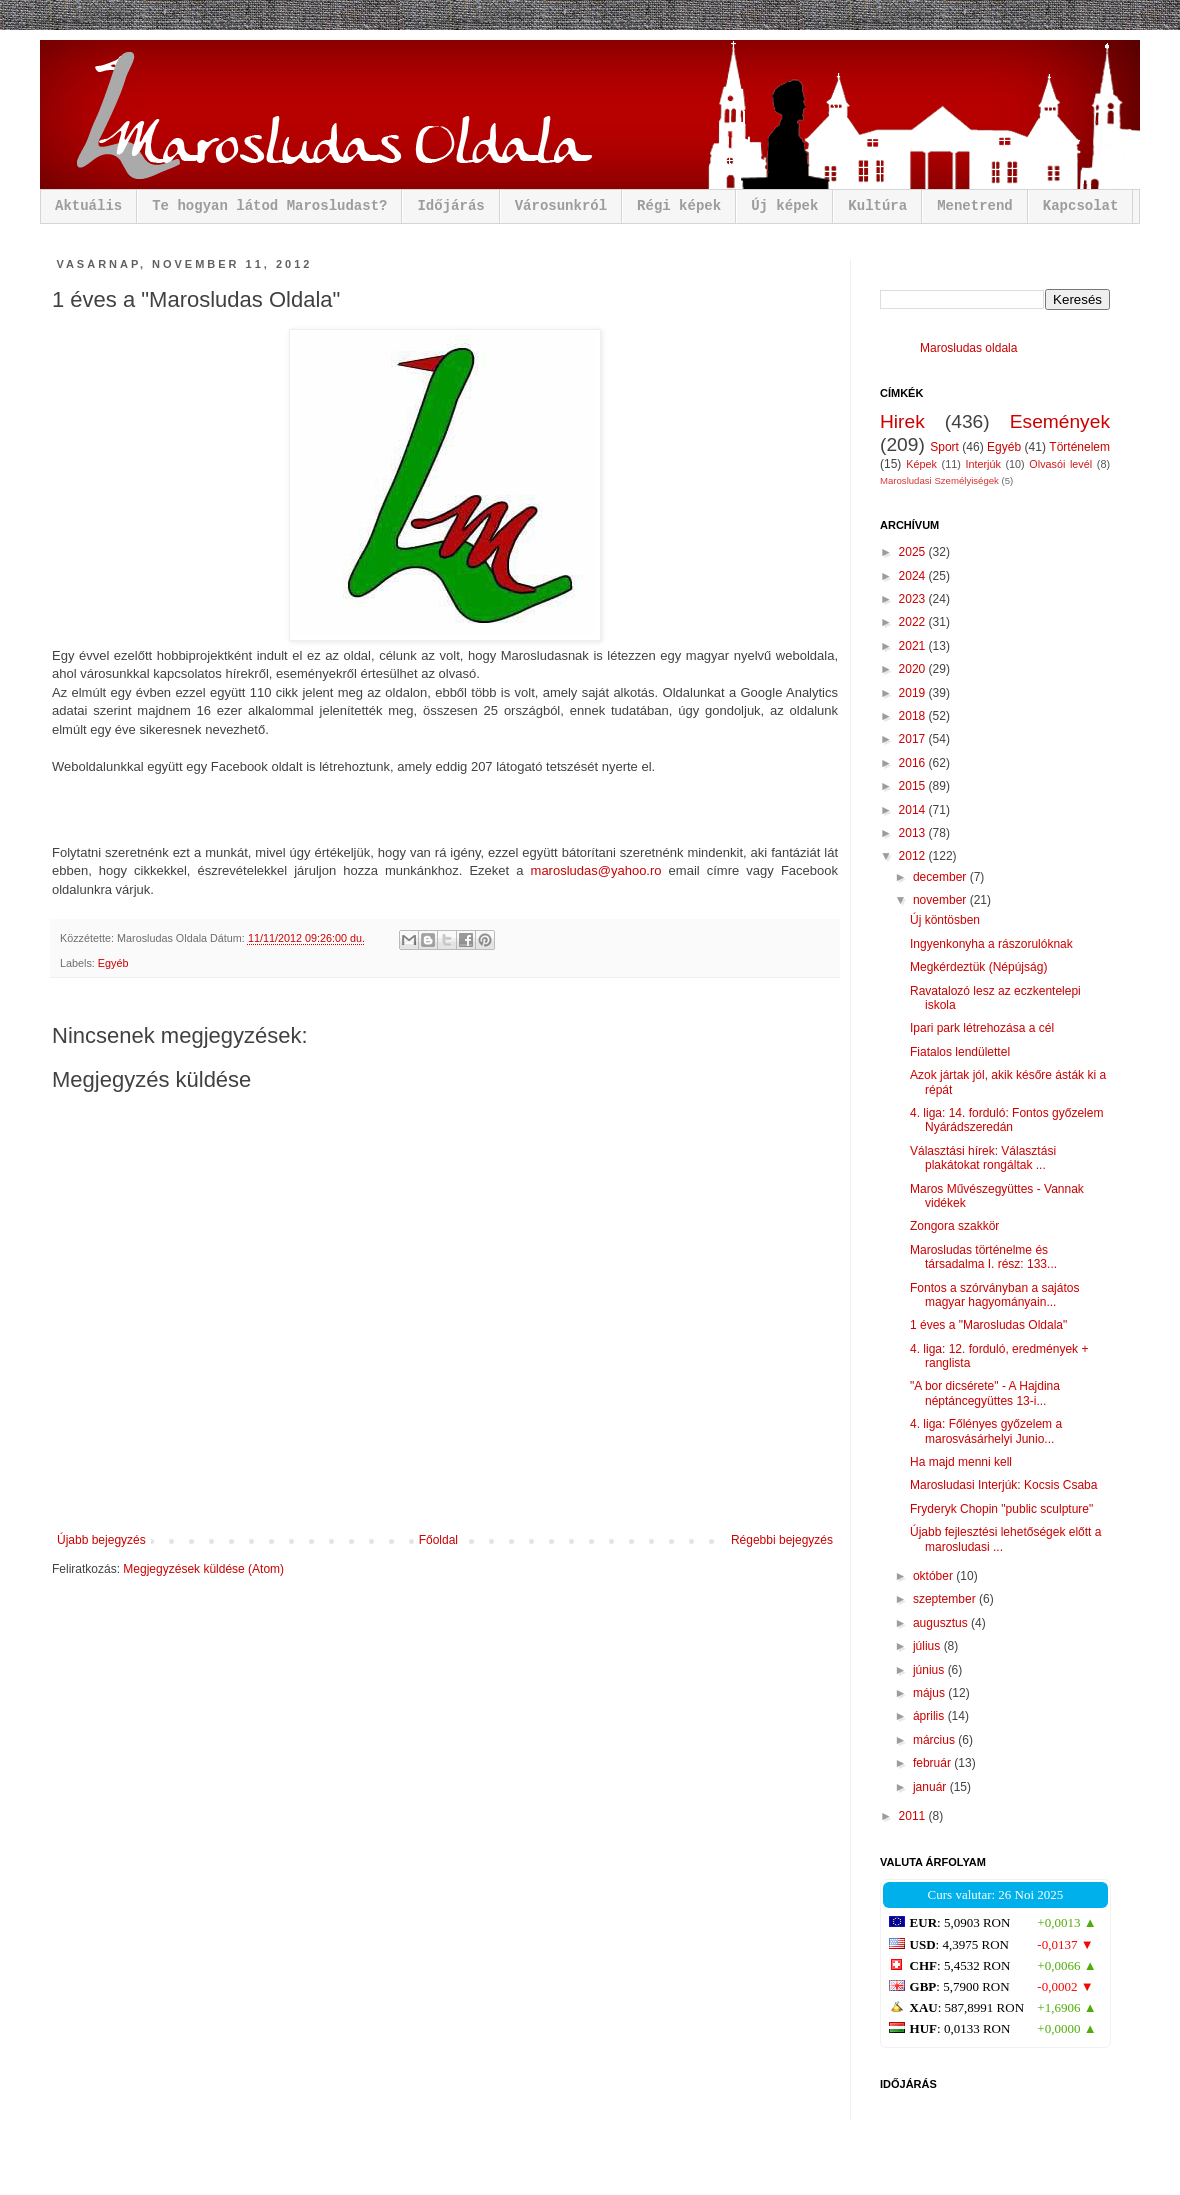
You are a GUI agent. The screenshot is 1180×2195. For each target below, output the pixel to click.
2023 (914, 599)
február (933, 1763)
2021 (914, 646)
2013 (914, 833)
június (930, 1670)
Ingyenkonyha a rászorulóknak (991, 944)
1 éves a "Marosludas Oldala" (988, 1325)
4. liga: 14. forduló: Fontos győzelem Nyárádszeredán (1006, 1120)
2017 (914, 739)
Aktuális (88, 206)
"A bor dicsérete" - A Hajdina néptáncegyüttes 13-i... (985, 1393)
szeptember (946, 1599)
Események (1060, 421)
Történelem (1079, 447)
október (934, 1576)
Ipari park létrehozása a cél (982, 1028)
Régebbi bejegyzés (782, 1540)
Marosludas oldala (968, 348)
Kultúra (877, 206)
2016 (914, 763)
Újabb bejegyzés (101, 1540)
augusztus (942, 1623)
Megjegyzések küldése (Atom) (203, 1569)
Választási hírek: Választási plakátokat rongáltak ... (983, 1158)
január (931, 1787)
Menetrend (975, 206)
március (935, 1740)
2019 (914, 693)
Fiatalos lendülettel (960, 1052)
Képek (921, 464)
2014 (914, 810)
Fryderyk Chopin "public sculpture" (1001, 1509)
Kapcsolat (1081, 206)
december (941, 877)
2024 (914, 576)
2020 (914, 669)
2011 (914, 1816)
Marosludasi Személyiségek (939, 480)
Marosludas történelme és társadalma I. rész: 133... (983, 1257)
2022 (914, 622)
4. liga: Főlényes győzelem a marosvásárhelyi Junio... (986, 1431)
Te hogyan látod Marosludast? (269, 206)
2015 (914, 786)
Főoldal (438, 1540)
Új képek (784, 206)
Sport (944, 447)
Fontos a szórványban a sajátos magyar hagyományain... (994, 1295)
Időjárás (450, 206)
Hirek (902, 421)
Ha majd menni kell (961, 1462)
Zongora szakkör (954, 1226)
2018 (914, 716)
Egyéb (113, 963)
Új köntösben (945, 920)
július (928, 1646)
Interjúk (982, 464)
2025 (914, 552)
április (930, 1716)
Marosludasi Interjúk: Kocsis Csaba (1003, 1485)
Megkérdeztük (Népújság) (978, 967)
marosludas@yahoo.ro (596, 870)
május (930, 1693)
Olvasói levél (1060, 464)
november (941, 900)
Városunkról (561, 206)
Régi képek (679, 206)
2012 (914, 856)
